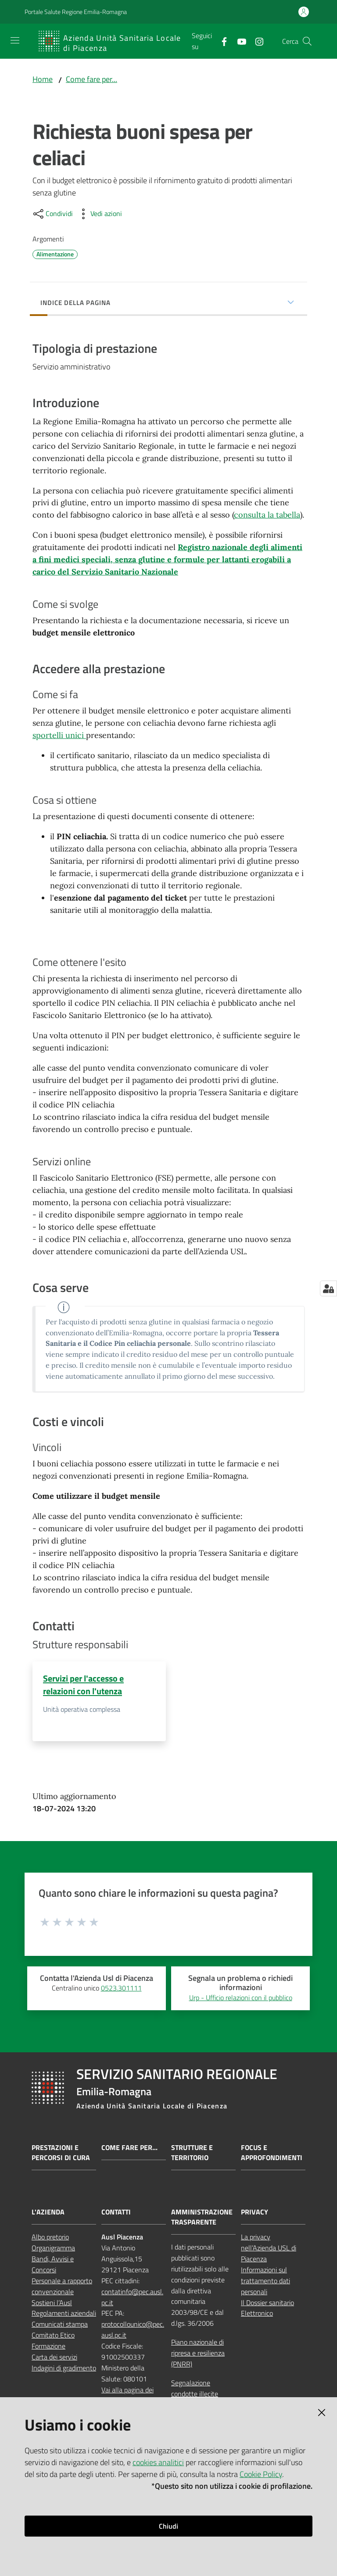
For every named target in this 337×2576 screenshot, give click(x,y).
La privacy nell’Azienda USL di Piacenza (268, 2249)
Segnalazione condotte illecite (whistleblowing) (195, 2394)
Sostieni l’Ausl (52, 2303)
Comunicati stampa (60, 2325)
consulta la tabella (267, 515)
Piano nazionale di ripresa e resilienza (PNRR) (198, 2354)
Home (42, 79)
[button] (307, 41)
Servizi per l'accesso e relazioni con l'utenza (83, 1685)
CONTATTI (116, 2213)
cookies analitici (158, 2462)
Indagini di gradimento (64, 2368)
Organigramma (53, 2249)
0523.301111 (121, 1989)
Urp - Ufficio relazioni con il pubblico (240, 1998)
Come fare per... (91, 79)
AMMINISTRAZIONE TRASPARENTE (202, 2218)
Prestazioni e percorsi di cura (61, 2153)
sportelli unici (59, 736)
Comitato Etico (53, 2336)
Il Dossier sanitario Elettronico (267, 2309)
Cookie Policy (261, 2474)
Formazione (48, 2347)
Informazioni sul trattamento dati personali (265, 2281)
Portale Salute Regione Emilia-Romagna (76, 11)
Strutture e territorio (192, 2153)
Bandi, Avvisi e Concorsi (53, 2265)
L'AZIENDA (48, 2213)
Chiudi (168, 2526)
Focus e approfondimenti (271, 2153)
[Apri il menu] (15, 40)
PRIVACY (254, 2213)
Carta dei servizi (54, 2357)
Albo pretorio (50, 2238)
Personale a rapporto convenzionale (62, 2287)
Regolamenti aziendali (64, 2314)
